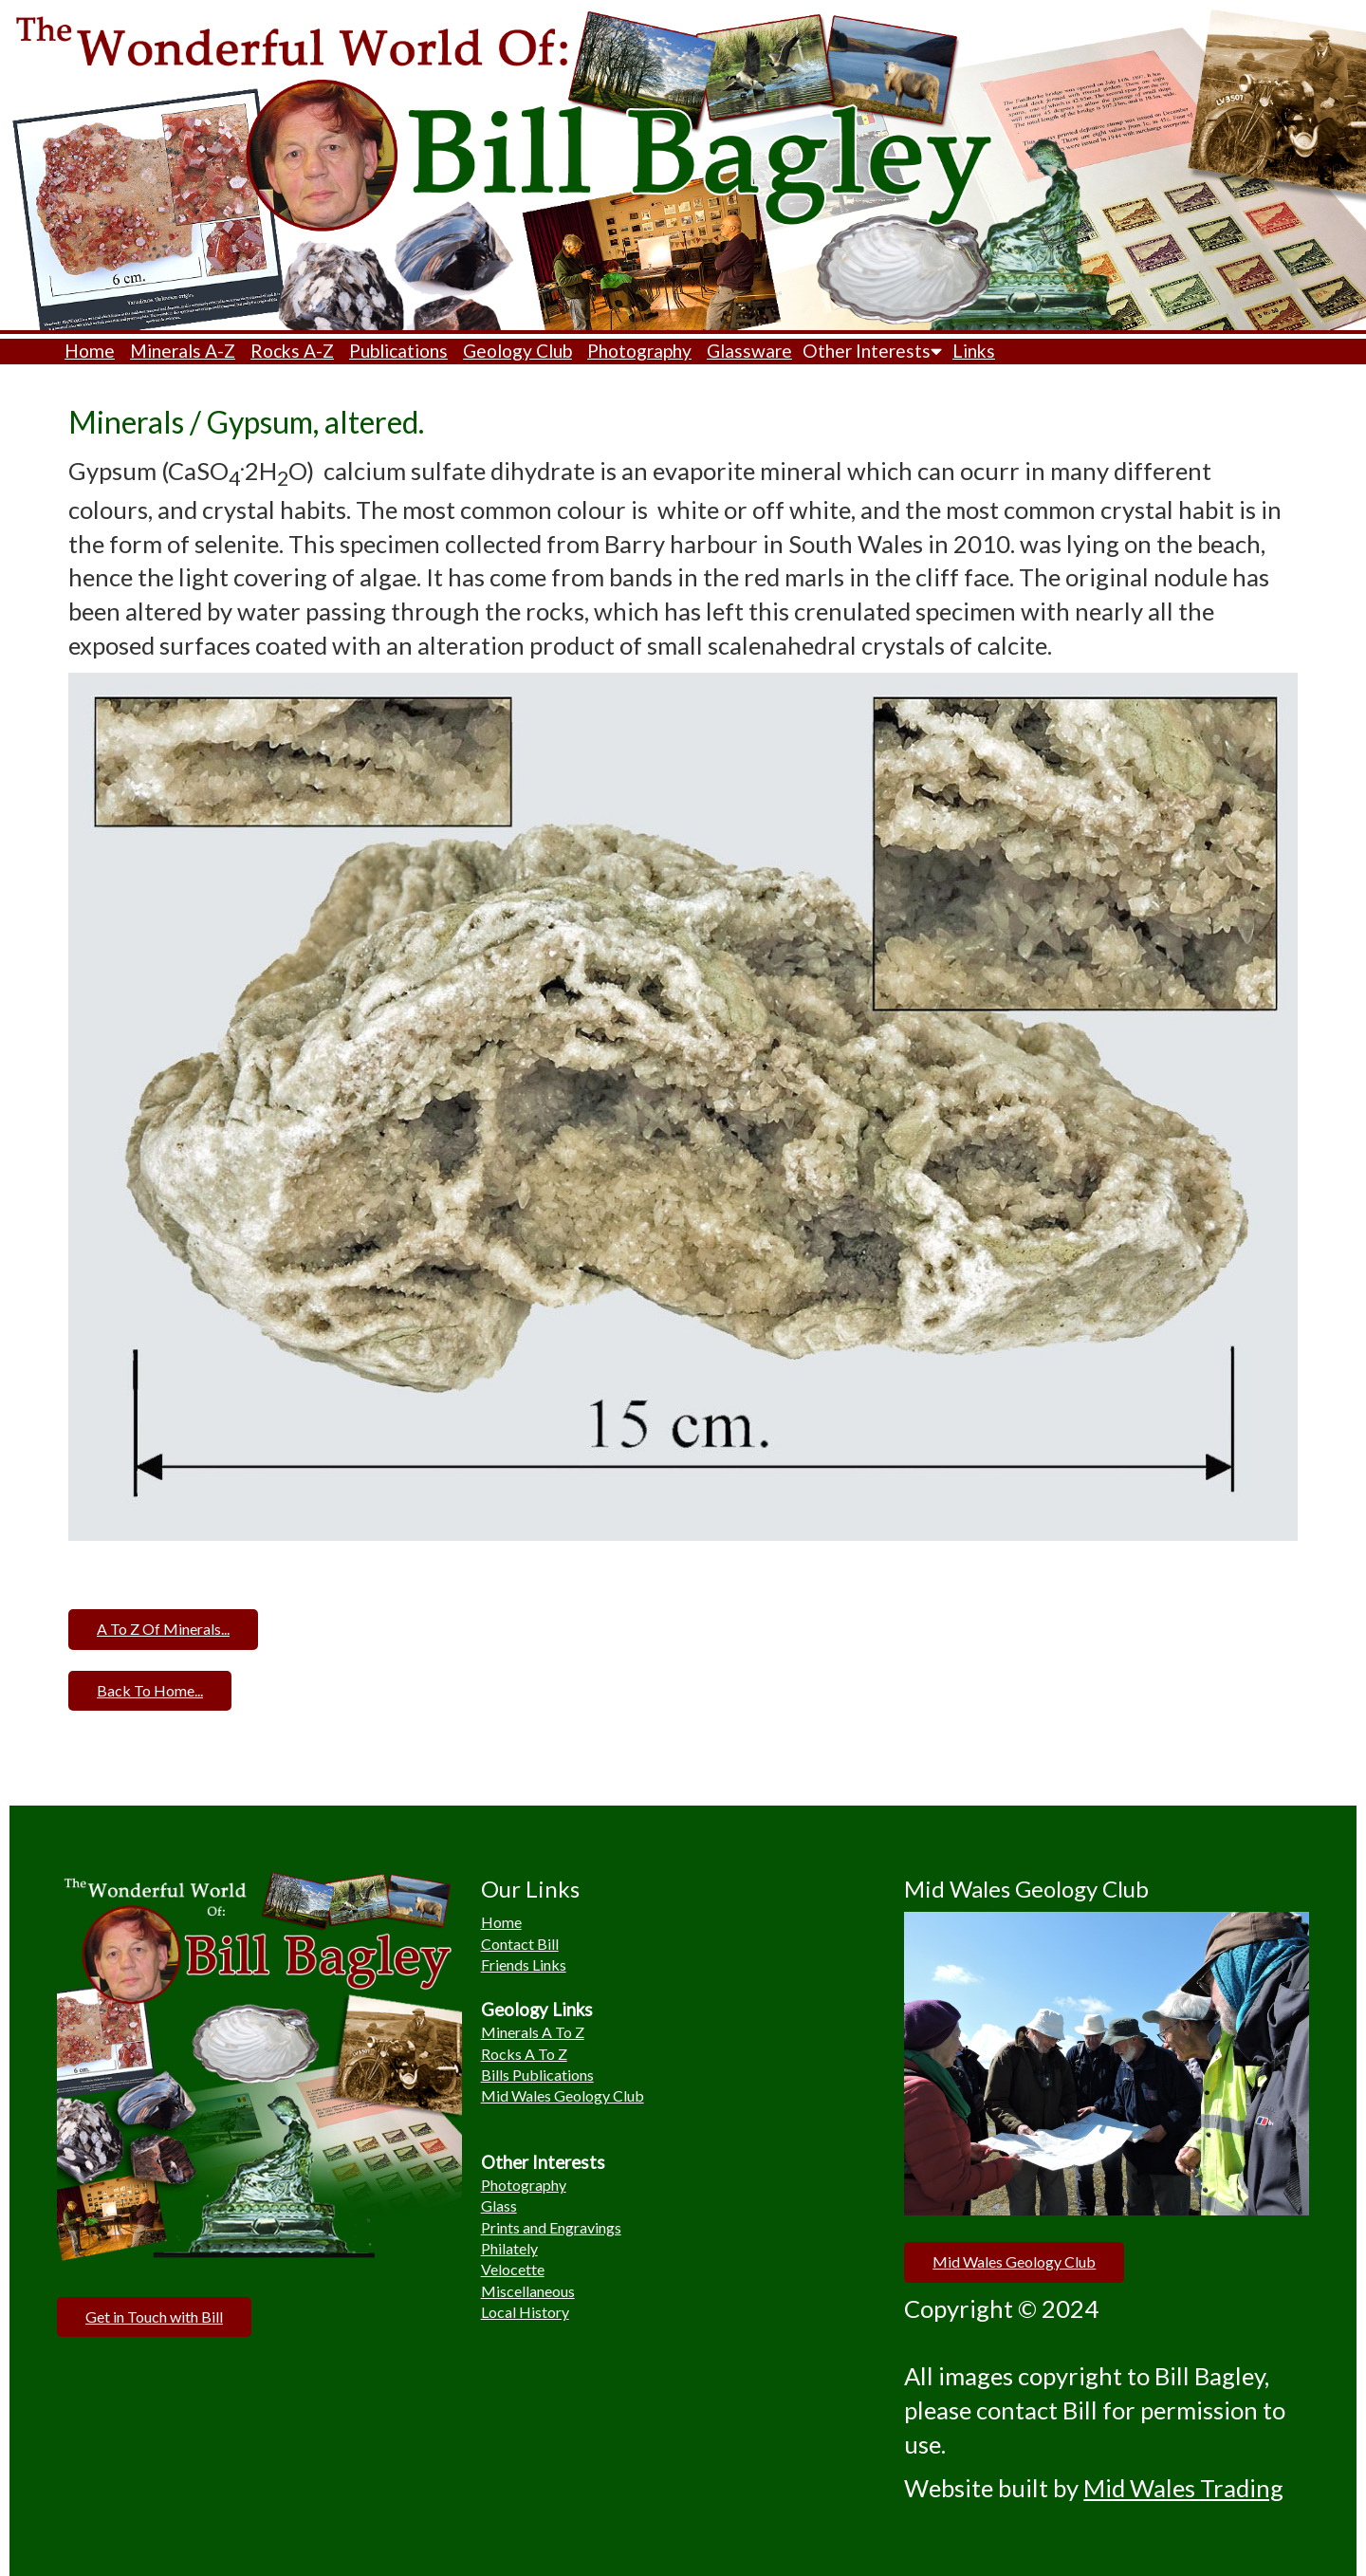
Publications (398, 350)
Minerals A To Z (532, 2032)
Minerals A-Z (182, 350)
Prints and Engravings (551, 2227)
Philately (509, 2248)
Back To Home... (150, 1690)
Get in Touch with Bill (154, 2316)
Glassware (749, 350)
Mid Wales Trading (1183, 2488)
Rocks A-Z (292, 350)
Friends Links (523, 1964)
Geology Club (517, 350)
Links (973, 350)
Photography (639, 350)
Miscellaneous (528, 2291)
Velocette (513, 2269)
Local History (525, 2312)
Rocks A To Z (524, 2054)
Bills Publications (537, 2075)
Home (90, 350)
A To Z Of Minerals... (163, 1629)
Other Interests (872, 350)
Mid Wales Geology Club (562, 2095)
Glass (499, 2205)
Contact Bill (520, 1944)
